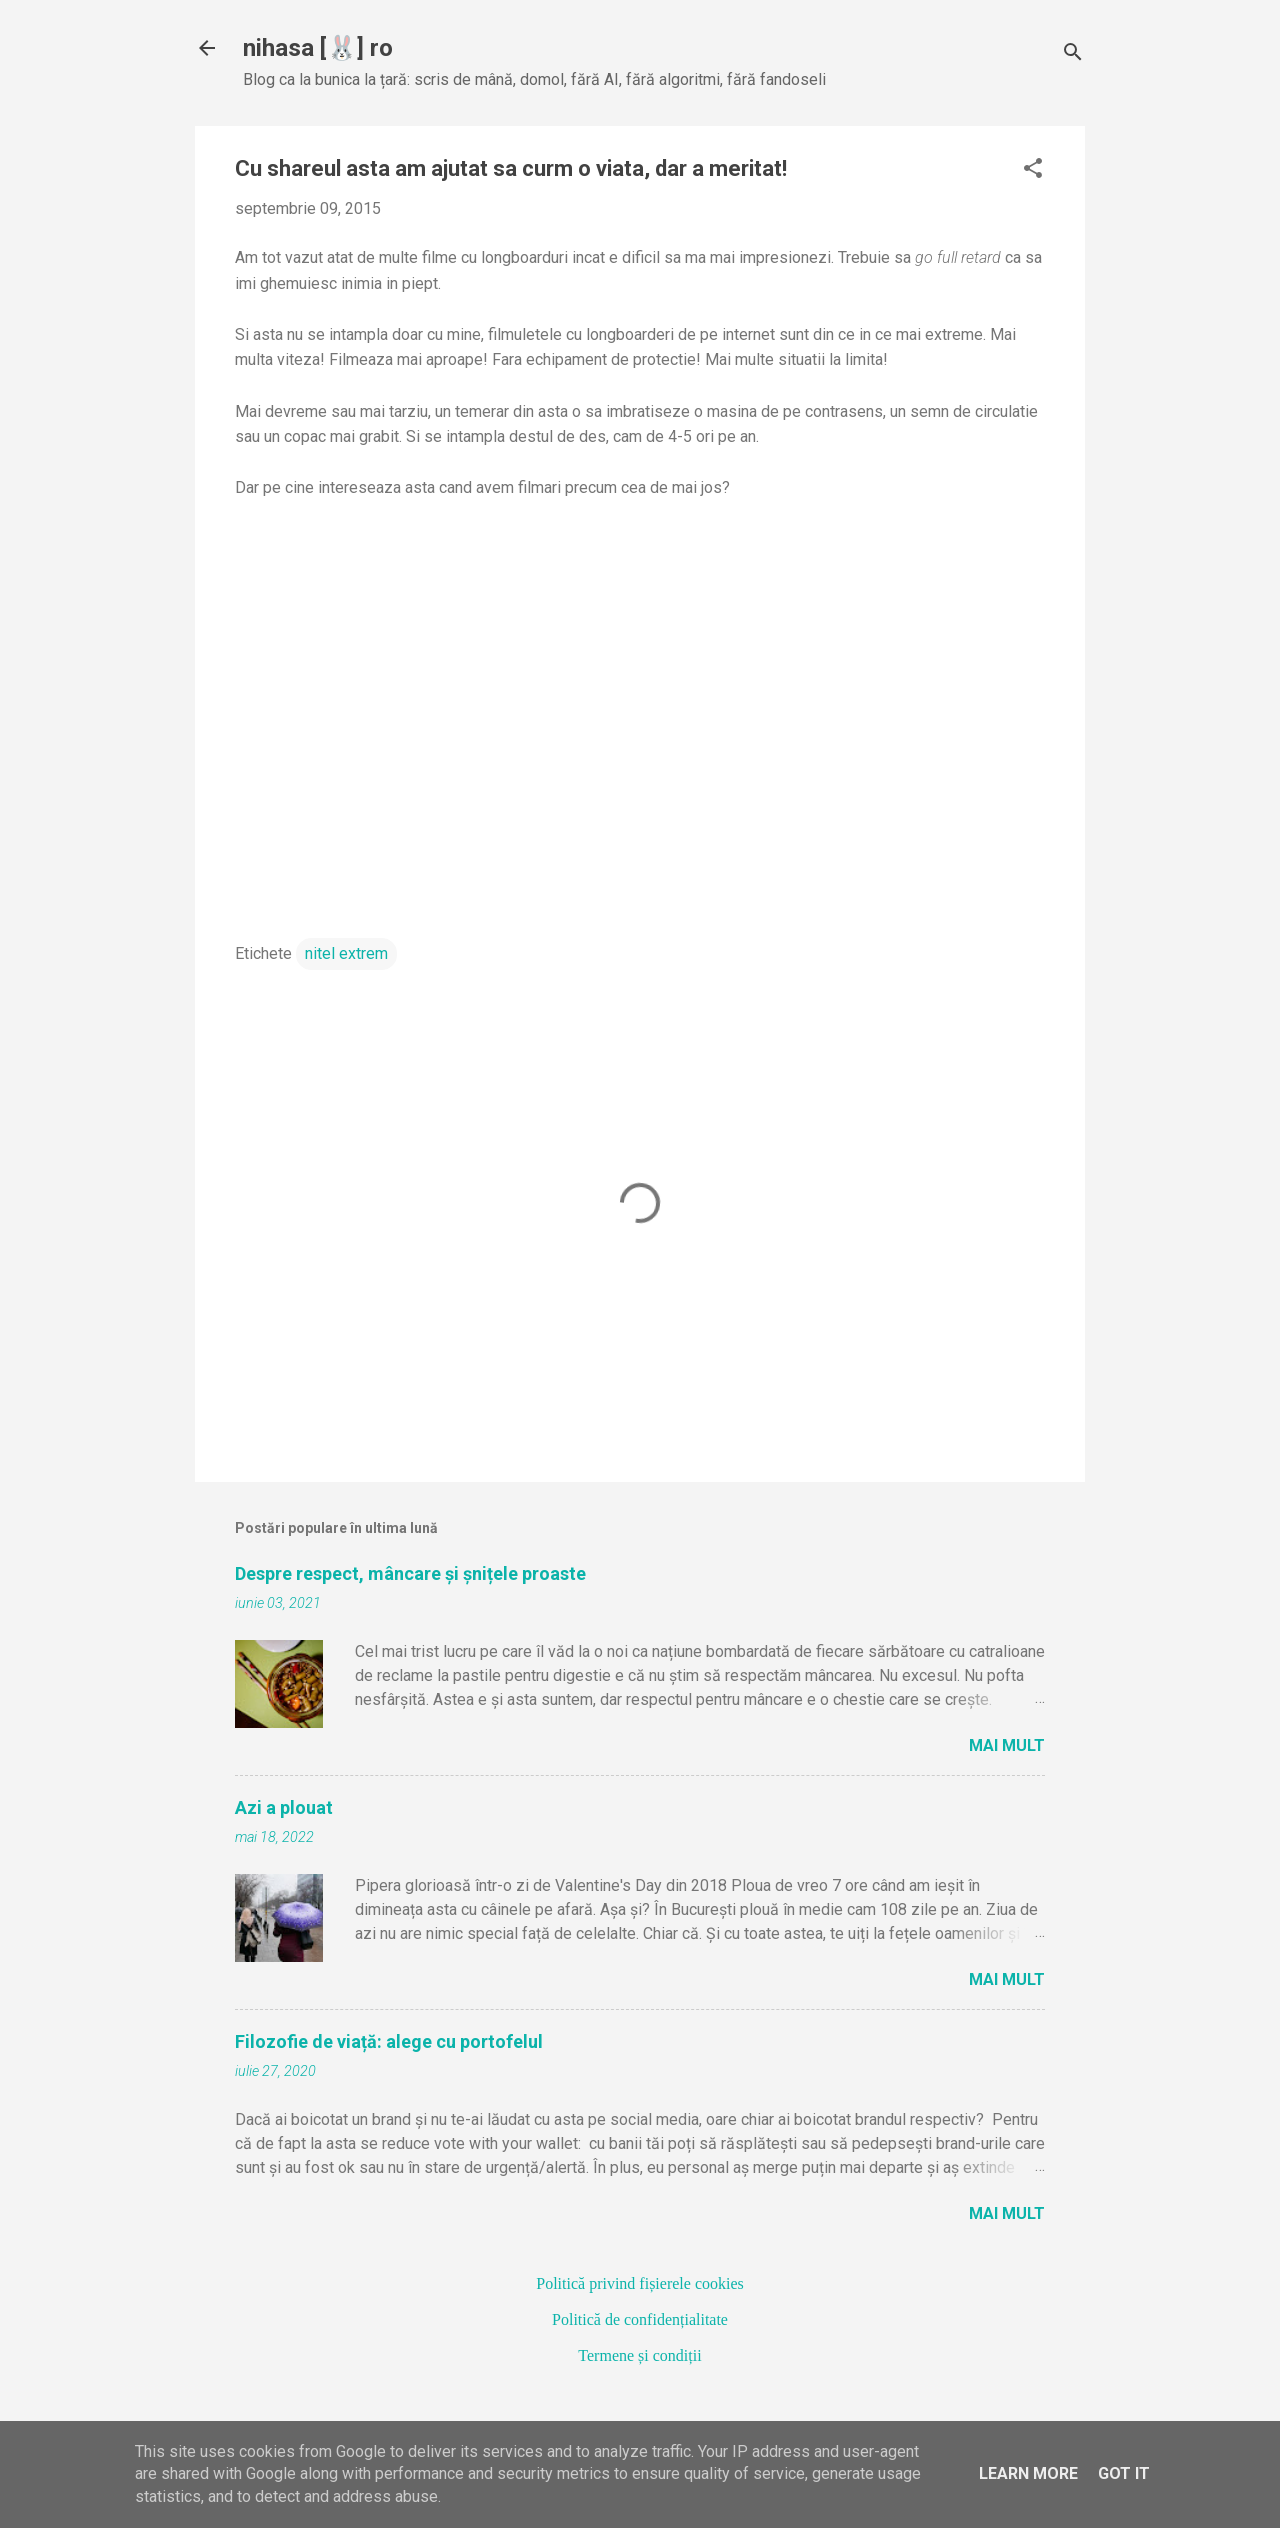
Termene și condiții (639, 2355)
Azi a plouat (284, 1807)
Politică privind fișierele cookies (640, 2283)
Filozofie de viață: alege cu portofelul (389, 2041)
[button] (1033, 170)
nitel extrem (346, 953)
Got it (1124, 2473)
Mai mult (1007, 1745)
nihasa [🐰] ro (318, 48)
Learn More (1028, 2473)
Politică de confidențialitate (640, 2319)
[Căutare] (1073, 54)
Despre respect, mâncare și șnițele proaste (410, 1573)
